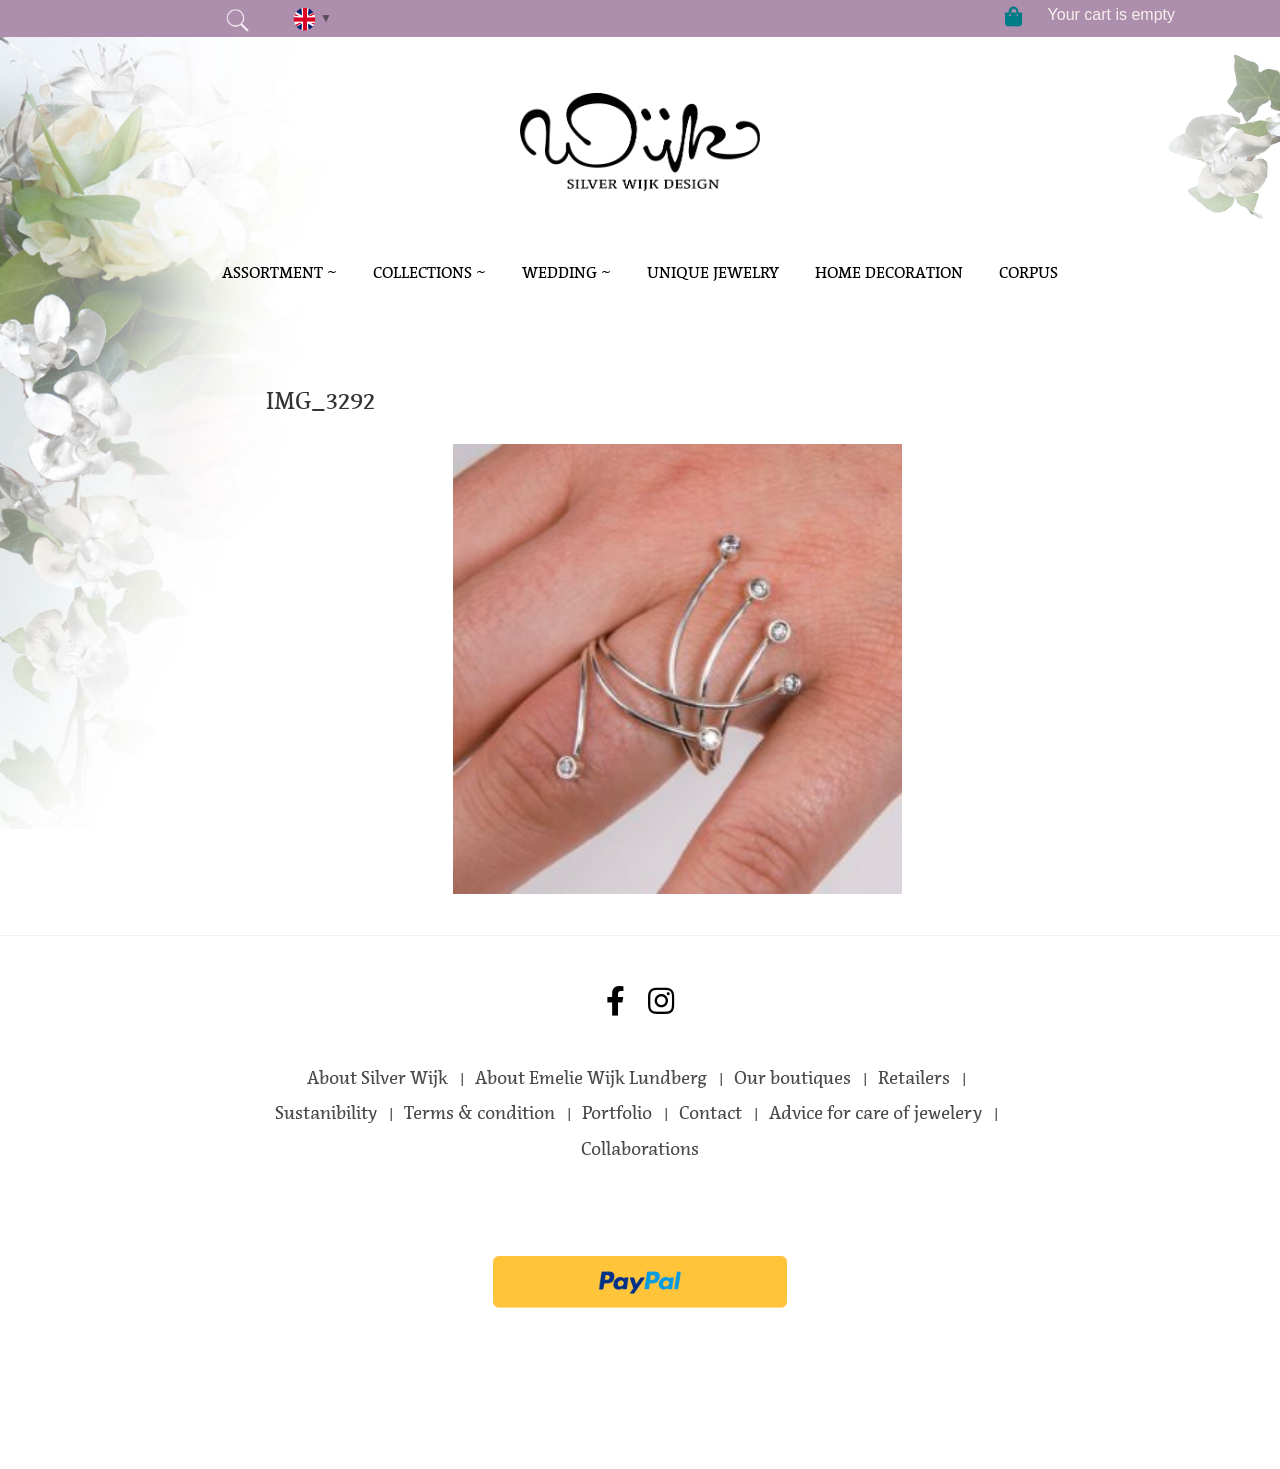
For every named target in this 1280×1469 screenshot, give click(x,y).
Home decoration (889, 272)
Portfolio (617, 1113)
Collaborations (640, 1149)
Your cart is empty (1111, 14)
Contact (710, 1113)
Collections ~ (429, 272)
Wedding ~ (566, 272)
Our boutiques (792, 1078)
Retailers (914, 1078)
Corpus (1028, 272)
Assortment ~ (279, 272)
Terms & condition (479, 1113)
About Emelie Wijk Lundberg (591, 1078)
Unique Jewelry (713, 272)
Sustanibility (326, 1113)
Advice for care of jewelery (875, 1113)
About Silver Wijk (377, 1078)
